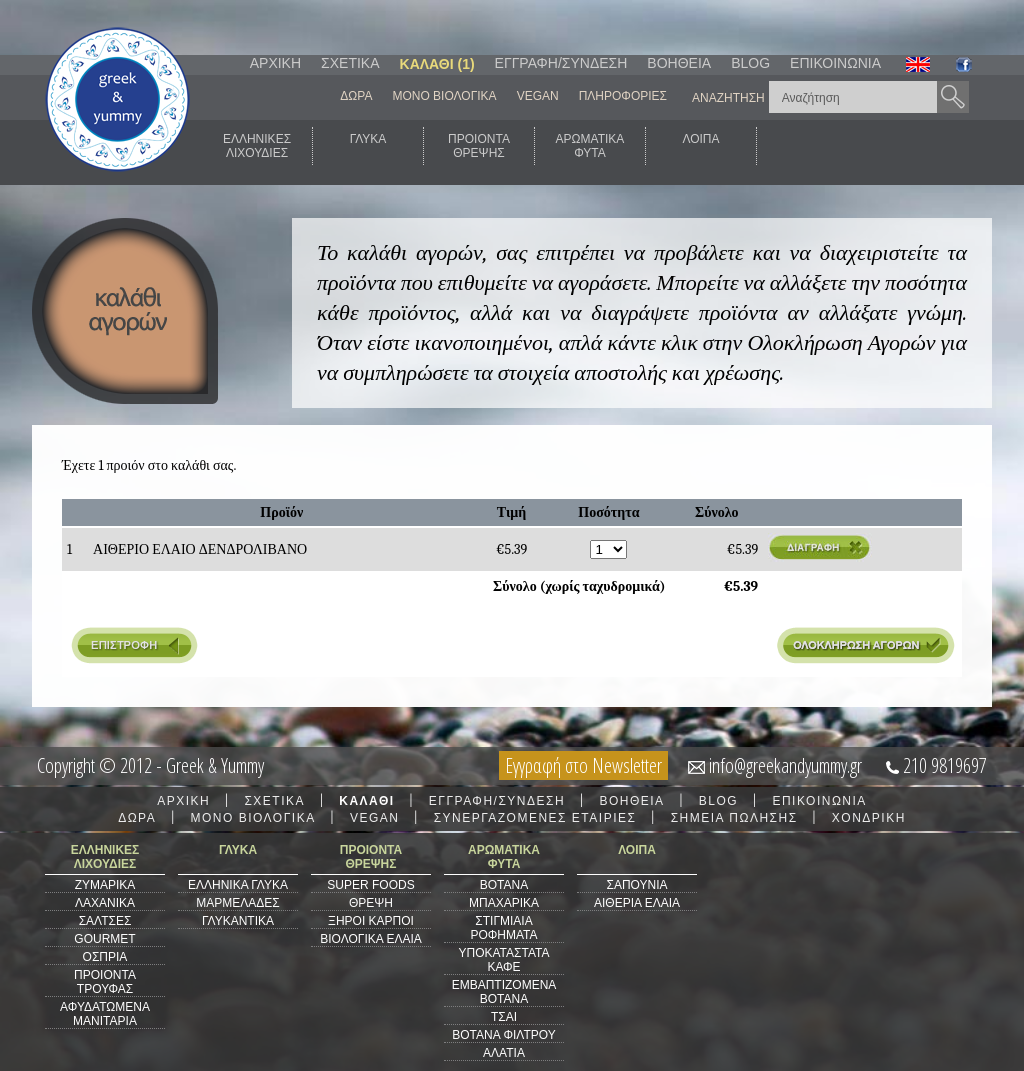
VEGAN (538, 96)
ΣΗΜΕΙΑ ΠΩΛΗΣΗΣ (734, 818)
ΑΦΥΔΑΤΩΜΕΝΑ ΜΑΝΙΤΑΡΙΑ (105, 1014)
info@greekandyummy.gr (785, 765)
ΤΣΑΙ (504, 1017)
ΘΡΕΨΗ (371, 903)
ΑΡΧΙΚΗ (275, 63)
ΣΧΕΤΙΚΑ (350, 63)
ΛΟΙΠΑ (700, 146)
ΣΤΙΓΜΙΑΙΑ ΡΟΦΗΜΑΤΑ (503, 928)
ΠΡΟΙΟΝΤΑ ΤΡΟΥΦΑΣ (105, 982)
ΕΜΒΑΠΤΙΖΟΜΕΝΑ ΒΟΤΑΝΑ (504, 992)
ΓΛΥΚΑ (368, 146)
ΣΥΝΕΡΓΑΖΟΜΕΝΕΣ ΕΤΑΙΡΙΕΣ (535, 818)
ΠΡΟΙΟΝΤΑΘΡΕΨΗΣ (479, 146)
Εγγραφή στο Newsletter (583, 765)
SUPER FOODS (370, 885)
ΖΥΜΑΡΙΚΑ (105, 885)
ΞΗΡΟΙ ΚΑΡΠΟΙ (371, 921)
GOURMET (104, 939)
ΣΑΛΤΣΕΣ (105, 921)
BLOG (750, 63)
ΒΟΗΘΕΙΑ (679, 63)
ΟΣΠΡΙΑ (105, 957)
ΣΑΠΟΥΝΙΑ (636, 885)
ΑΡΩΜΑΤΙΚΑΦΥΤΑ (590, 146)
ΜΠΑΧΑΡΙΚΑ (504, 903)
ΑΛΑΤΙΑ (504, 1053)
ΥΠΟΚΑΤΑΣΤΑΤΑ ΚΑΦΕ (504, 960)
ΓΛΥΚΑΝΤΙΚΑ (238, 921)
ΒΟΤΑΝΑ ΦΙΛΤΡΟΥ (503, 1035)
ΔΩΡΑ (356, 96)
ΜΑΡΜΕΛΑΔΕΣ (237, 903)
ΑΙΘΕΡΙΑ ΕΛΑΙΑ (637, 903)
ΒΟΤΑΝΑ (504, 885)
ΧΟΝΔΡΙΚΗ (869, 818)
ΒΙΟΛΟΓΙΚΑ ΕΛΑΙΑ (371, 939)
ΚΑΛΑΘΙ (366, 801)
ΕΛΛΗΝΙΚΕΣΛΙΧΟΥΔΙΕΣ (257, 146)
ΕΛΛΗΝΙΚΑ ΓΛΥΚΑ (238, 885)
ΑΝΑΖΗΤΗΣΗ (728, 98)
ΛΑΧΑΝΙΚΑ (105, 903)
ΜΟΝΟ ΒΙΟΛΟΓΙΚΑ (444, 96)
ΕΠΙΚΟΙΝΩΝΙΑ (835, 63)
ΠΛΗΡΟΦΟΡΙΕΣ (623, 96)
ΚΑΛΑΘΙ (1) (437, 64)
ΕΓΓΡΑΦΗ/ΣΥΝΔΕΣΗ (561, 63)
